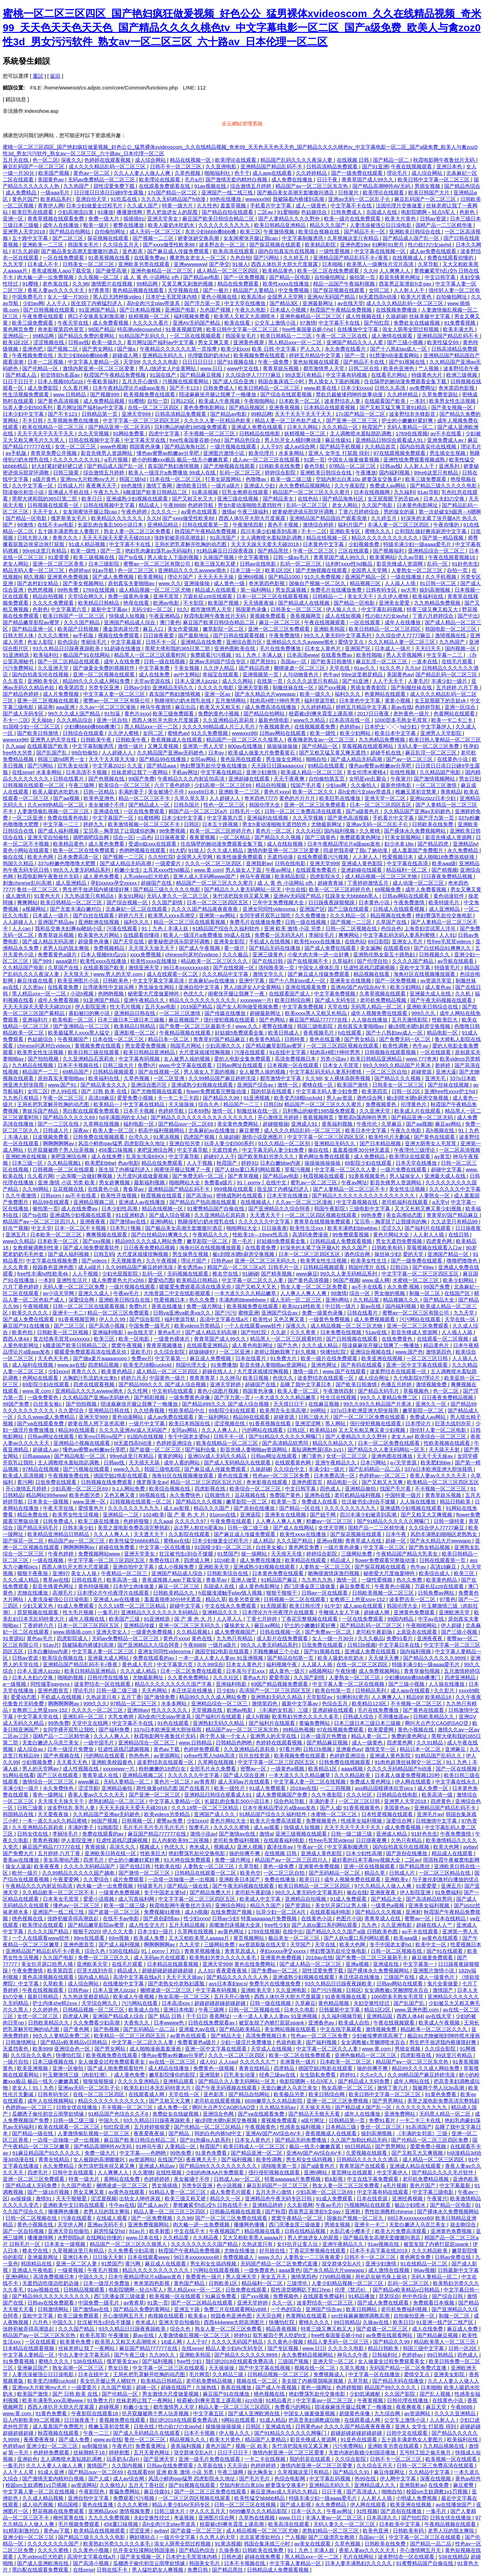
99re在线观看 (90, 1938)
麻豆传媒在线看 (35, 980)
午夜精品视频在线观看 (185, 1033)
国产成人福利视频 (59, 831)
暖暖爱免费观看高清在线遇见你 (196, 1287)
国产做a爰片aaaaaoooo (101, 1358)
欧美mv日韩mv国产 (101, 1436)
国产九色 (288, 1345)
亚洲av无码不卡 (106, 2224)
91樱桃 (31, 284)
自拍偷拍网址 (111, 231)
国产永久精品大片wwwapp (266, 694)
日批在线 (145, 2426)
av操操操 (22, 2198)
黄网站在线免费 (122, 2179)
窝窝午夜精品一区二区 (297, 2218)
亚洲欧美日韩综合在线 (415, 231)
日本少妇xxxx (356, 388)
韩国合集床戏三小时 (282, 381)
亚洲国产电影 (181, 310)
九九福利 (404, 492)
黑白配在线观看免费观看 (92, 1111)
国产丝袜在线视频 (449, 1085)
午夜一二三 (96, 2433)
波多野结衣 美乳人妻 (71, 1808)
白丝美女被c (48, 1404)
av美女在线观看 (313, 2544)
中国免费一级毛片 (150, 1326)
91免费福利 (448, 1892)
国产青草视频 (244, 1176)
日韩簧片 (349, 192)
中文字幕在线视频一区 (380, 251)
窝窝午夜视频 (127, 1345)
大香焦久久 (137, 2022)
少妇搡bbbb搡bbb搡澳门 (93, 726)
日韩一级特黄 (450, 1521)
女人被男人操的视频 (187, 1059)
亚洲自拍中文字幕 (199, 987)
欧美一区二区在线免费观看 (328, 271)
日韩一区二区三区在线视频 (245, 2504)
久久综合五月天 (121, 244)
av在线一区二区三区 (173, 2062)
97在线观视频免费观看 (400, 453)
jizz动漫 (254, 2400)
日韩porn (51, 1195)
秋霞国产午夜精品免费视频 (341, 310)
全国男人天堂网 (286, 297)
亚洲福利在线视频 (268, 818)
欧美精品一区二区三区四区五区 (443, 1482)
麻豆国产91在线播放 (27, 1326)
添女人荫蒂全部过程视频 (411, 329)
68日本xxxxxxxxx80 (410, 2218)
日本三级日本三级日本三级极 (132, 1020)
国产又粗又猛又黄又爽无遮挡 (333, 752)
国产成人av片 (153, 2205)
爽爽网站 (27, 902)
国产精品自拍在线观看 (228, 212)
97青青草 (99, 290)
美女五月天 (274, 2276)
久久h (369, 271)
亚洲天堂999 (137, 414)
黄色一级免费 (279, 1866)
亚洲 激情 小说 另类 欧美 (67, 1182)
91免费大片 (284, 1358)
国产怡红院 (377, 323)
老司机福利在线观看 (405, 1202)
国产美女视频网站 (84, 583)
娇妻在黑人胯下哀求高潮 (97, 1423)
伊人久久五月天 (208, 2511)
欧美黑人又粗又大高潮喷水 (245, 316)
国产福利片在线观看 (428, 1228)
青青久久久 (65, 538)
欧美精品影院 (321, 244)
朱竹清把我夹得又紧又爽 (242, 896)
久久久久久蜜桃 (232, 1827)
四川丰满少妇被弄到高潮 (269, 531)
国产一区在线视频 (457, 1768)
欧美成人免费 (150, 1938)
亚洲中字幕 (252, 980)
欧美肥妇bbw (100, 1163)
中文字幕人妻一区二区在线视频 (349, 1684)
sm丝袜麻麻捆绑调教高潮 (361, 2316)
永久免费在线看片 (346, 349)
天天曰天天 (428, 648)
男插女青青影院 (369, 687)
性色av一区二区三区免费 (282, 1475)
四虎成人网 (197, 1560)
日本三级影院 (104, 564)
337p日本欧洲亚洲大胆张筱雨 (365, 1410)
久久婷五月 (296, 258)
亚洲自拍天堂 (92, 199)
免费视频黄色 (381, 1104)
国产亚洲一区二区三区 (352, 420)
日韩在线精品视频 (305, 2231)
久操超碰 (396, 316)
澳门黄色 (170, 622)
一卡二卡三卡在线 (420, 2120)
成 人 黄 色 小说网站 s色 (152, 277)
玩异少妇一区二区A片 (281, 1912)
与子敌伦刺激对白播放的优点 (445, 1879)
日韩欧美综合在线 (228, 1573)
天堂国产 (301, 1944)
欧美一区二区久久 (314, 792)
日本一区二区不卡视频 (80, 1228)
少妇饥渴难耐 (365, 2394)
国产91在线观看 (445, 1951)
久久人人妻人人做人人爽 (143, 173)
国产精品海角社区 (185, 446)
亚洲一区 (14, 218)
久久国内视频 (128, 2465)
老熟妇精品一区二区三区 (117, 1801)
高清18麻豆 (101, 1098)
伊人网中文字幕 (398, 2478)
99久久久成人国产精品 (74, 713)
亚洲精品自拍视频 (306, 1899)
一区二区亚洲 (28, 818)
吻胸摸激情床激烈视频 (334, 1573)
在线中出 (293, 1931)
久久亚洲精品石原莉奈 (229, 720)
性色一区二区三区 (224, 805)
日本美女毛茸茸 (61, 1899)
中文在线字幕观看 (341, 2029)
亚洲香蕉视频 (285, 407)
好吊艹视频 (15, 1228)
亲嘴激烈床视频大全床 (235, 1925)
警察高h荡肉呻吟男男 (363, 1117)
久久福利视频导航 (342, 2016)
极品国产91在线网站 (87, 655)
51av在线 (376, 1332)
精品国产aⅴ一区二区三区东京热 (312, 186)
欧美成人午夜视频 (220, 401)
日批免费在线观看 (56, 1482)
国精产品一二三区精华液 (444, 225)
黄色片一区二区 (274, 831)
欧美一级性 (84, 551)
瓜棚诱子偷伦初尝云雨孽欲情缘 (48, 2114)
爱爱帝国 (280, 1677)
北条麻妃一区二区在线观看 (137, 909)
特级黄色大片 (427, 375)
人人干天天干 (389, 681)
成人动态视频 (38, 2504)
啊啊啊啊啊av (59, 1143)
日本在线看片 (251, 1358)
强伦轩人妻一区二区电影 (439, 1430)
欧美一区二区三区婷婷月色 (221, 831)
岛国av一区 (294, 661)
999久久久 (424, 1013)
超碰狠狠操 (275, 1124)
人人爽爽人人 (395, 271)
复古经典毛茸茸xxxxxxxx (62, 1339)
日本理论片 (418, 1423)
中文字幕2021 (108, 766)
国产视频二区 (63, 349)
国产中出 (468, 616)
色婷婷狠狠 (136, 1521)
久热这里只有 (102, 1697)
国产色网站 (272, 1020)
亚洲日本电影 (179, 2009)
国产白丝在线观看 (94, 915)
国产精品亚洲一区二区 (257, 2153)
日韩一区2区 (407, 1091)
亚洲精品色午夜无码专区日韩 (279, 2198)
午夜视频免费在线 (33, 355)
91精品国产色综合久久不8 (119, 2114)
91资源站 (13, 1638)
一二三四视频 (336, 1788)
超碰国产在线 (157, 883)
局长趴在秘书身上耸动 (381, 2276)
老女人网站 (345, 505)
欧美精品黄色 (278, 271)
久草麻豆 (392, 1124)
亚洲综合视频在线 (371, 1352)
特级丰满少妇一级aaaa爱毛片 (418, 544)
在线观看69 (397, 948)
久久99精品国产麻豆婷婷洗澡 (222, 1078)
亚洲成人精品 (392, 1834)
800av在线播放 (246, 746)
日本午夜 (397, 1534)
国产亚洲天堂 (160, 2459)
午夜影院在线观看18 (95, 2413)
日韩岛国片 (187, 805)
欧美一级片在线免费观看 (353, 218)
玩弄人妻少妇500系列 (28, 407)
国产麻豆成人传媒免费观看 (178, 251)
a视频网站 (34, 909)
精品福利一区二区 (407, 870)
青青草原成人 (241, 1951)
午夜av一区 (310, 1847)
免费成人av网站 (388, 485)
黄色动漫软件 (449, 896)
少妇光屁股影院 (120, 1274)
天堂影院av (320, 1697)
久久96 (80, 284)
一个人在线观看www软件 (253, 1326)
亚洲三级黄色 (268, 954)
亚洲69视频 (251, 577)
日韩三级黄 (66, 472)
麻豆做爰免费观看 (433, 1957)
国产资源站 (298, 1905)
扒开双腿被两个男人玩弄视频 (61, 1150)
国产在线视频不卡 (308, 961)
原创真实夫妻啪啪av (132, 583)
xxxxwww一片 (256, 1000)
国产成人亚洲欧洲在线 (254, 2413)
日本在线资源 (373, 2198)
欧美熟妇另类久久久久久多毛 (306, 1716)
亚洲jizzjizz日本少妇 (433, 798)
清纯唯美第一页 (277, 967)
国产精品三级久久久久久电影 (444, 485)
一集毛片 (108, 1612)
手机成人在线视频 (270, 941)
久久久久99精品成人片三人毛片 (219, 726)
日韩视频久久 (435, 954)
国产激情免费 (160, 1697)
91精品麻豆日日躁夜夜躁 (225, 551)
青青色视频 (45, 1840)
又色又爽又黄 (290, 1319)
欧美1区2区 (16, 342)
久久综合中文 (290, 1469)
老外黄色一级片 (412, 713)
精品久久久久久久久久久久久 (385, 538)
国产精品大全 (439, 1300)
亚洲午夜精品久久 (145, 1000)
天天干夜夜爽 (290, 779)
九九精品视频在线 (444, 2446)
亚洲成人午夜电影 (33, 2270)
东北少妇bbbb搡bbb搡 (211, 231)
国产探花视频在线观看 (275, 244)
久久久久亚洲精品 (139, 2081)
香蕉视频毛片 (319, 1033)
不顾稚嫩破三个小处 (277, 1651)
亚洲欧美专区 (346, 531)
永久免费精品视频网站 (305, 485)
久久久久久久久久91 (77, 459)
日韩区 (191, 824)
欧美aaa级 (444, 863)
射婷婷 (443, 1065)
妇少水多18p (399, 844)
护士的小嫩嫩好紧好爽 (408, 420)
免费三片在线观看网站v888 (236, 2309)
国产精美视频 (277, 1274)
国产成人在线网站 (294, 1528)
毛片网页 (199, 2374)
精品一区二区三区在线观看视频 (190, 922)
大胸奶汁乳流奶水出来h (91, 1378)
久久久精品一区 (340, 427)
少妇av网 (33, 303)
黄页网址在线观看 (352, 2172)
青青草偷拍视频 (422, 1671)
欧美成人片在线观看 (418, 1111)
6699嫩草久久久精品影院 (274, 2101)
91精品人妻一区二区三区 (178, 2192)
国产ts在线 (132, 557)
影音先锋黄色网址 (400, 277)
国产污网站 (267, 258)
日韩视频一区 (138, 1821)
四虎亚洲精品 (461, 1677)
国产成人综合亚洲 (234, 381)
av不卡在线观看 (420, 1931)
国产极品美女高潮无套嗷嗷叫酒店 (296, 192)
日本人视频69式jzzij (61, 381)
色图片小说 (349, 1918)
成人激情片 (18, 896)
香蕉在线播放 (167, 1306)
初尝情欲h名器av (60, 375)
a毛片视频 (116, 459)
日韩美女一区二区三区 (89, 264)
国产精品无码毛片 (379, 1391)
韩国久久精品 (19, 863)
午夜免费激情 (285, 635)
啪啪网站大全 (185, 1182)
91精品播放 (362, 2296)
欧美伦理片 (262, 453)
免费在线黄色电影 (68, 818)
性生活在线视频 (339, 1397)
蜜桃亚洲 (248, 1313)
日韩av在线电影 (258, 564)
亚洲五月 (16, 1234)
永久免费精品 (463, 850)
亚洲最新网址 (318, 303)
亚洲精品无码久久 (163, 355)
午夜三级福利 (253, 512)
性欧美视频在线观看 (447, 1443)
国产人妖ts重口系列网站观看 (248, 1169)
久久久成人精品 (225, 850)
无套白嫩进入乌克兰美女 (51, 1742)
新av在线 (401, 707)
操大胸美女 (260, 2472)
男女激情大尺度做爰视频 (171, 2394)
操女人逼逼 (18, 1866)
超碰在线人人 (218, 1371)
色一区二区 (45, 160)
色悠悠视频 (40, 590)
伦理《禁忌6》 (352, 2290)
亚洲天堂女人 (112, 1632)
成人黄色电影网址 (253, 1345)
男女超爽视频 (115, 1182)
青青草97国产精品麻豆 (220, 1039)
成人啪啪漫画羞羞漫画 (155, 2049)
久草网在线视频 (102, 1124)
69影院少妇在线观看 (369, 1163)
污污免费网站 (19, 668)
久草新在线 (210, 2465)
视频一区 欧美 (252, 2446)
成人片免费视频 (61, 694)
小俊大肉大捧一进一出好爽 (318, 954)
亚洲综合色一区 (72, 2049)
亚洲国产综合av (256, 1085)
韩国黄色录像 (145, 446)
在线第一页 (270, 681)
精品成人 (150, 505)
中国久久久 (92, 2276)
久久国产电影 (378, 505)
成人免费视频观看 (375, 1319)
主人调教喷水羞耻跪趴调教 (361, 433)
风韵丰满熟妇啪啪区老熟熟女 (444, 1534)
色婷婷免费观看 (202, 1749)
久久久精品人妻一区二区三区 (402, 642)
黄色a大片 (254, 1677)
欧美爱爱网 (381, 1729)
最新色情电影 (274, 720)
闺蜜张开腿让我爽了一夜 (237, 993)
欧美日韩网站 (362, 2309)
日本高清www (303, 655)
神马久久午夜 (353, 2355)
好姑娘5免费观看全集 (240, 1033)
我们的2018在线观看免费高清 (240, 2361)
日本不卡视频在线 (79, 1065)
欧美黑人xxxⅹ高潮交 (172, 915)
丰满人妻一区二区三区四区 (399, 525)
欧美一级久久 (108, 342)
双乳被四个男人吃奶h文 (281, 2335)
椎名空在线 (225, 1274)
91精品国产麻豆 (280, 1580)
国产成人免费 (75, 2439)
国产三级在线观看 (349, 909)
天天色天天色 (54, 1358)
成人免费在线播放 (292, 179)
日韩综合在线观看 (84, 733)
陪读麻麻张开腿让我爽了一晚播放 (218, 394)
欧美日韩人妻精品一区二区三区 (445, 739)
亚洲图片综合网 (217, 2517)
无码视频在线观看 (188, 1274)
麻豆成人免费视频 (211, 1358)
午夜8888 (174, 505)
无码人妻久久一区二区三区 (178, 896)
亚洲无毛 (436, 1078)
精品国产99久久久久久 (391, 2387)
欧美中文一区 (431, 1944)
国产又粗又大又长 (256, 1287)
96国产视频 (346, 1280)
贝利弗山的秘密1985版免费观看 (191, 427)
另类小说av (334, 1059)
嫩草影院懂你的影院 (173, 2075)
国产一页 (356, 355)
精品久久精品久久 (333, 1443)
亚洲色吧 (33, 349)
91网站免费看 (129, 433)
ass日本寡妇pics (227, 1983)
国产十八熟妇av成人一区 (399, 349)
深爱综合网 (82, 1300)
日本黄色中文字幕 (324, 544)
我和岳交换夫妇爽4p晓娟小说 (69, 928)
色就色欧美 (289, 2042)
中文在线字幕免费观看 (373, 2179)
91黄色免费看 (441, 2094)
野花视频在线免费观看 (59, 2511)
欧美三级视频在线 (94, 557)
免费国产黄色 (286, 1495)
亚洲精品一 (16, 336)
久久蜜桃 (370, 831)
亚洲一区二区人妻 (77, 2263)
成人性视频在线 (364, 316)
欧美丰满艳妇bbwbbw (352, 1228)
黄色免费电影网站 (205, 407)
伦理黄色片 (414, 1104)
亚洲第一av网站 (218, 915)
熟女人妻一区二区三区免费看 (138, 531)
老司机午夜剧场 (374, 1632)
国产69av (423, 1267)
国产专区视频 (284, 2348)
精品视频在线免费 (391, 915)
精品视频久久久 (401, 1300)
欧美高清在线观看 (234, 251)
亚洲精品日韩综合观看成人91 (390, 440)
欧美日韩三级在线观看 (94, 1052)
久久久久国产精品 (413, 961)
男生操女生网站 (284, 759)
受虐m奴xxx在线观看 (153, 844)
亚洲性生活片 (73, 1280)
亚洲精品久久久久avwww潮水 (192, 570)
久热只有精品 (407, 1840)
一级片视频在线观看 (234, 446)
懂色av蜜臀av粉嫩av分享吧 (169, 453)
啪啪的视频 (71, 1677)
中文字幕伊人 (437, 726)
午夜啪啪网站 (260, 401)
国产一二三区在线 (59, 1124)
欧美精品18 (323, 1430)
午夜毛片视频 (103, 2270)
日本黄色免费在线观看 (278, 1573)
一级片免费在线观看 (404, 1169)
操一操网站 (254, 1554)
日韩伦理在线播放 (108, 1677)
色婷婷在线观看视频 (108, 160)
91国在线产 (163, 375)
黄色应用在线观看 (241, 759)
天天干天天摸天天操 (112, 759)
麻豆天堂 (437, 2407)
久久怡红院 (161, 857)
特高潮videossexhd (140, 329)
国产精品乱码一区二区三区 (447, 674)
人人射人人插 (429, 1234)
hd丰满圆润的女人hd (123, 1117)
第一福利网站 (256, 590)
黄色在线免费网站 (255, 1964)
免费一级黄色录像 (129, 596)
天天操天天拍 (316, 2107)
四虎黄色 (441, 1801)
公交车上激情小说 (276, 323)
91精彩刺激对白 (22, 2530)
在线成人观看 (112, 2218)
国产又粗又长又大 (193, 498)
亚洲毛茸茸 (166, 596)
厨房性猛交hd (110, 2231)
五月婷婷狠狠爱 (152, 2127)
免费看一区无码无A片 (280, 935)
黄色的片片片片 (298, 798)
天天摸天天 (76, 974)
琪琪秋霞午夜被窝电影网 (451, 1860)
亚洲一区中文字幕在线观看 (417, 1365)
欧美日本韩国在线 (190, 1423)
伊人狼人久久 (342, 609)
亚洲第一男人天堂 (204, 746)
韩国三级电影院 (315, 1026)
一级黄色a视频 (288, 1768)
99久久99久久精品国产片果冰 (397, 1065)
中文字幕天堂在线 (145, 440)
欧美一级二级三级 (292, 479)
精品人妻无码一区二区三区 (338, 2342)
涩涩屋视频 (103, 2198)
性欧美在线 (167, 1866)
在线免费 (439, 2485)
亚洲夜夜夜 (93, 1221)
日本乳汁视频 (126, 1228)
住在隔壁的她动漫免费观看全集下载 (406, 381)
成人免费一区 (433, 1788)
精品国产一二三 (41, 1072)
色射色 (467, 212)
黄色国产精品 (190, 2283)
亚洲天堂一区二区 (385, 798)
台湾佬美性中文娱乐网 (109, 987)
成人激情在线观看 (392, 336)
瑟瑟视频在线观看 (38, 1612)
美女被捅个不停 (166, 792)
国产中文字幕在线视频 (265, 2368)
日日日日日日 (198, 362)
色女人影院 (40, 642)
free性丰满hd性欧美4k (43, 1274)
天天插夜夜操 (259, 603)
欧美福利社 (46, 655)
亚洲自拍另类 (185, 1143)
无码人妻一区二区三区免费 (428, 746)
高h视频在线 (440, 1130)
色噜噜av (257, 479)
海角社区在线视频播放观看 (425, 974)
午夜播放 (366, 472)
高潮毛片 (63, 1593)
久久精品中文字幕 (430, 2472)
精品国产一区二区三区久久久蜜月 (312, 492)
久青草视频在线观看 (383, 993)
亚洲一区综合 (461, 707)
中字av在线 (431, 1619)
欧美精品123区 (369, 1703)
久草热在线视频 (257, 2517)
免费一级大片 (104, 218)
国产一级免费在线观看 (357, 173)
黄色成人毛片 (138, 1664)
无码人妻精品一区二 (410, 427)
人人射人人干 (410, 290)
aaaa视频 (352, 1768)
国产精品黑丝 (274, 551)
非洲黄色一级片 (298, 2062)
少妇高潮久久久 (224, 1046)
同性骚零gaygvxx (50, 1684)
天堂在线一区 (461, 1319)
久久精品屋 (366, 1300)
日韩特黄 (295, 1039)
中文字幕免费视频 (335, 993)
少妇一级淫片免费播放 (246, 2042)
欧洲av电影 (167, 603)
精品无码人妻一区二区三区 (34, 570)
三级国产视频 (294, 2361)
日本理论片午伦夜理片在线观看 (113, 1593)
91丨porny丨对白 (161, 1951)
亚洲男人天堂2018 (25, 231)
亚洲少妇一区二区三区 (52, 2446)
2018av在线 (303, 1788)
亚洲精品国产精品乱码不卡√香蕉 (351, 258)
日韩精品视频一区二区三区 (94, 2009)
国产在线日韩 (268, 961)
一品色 (144, 837)
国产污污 (225, 1313)
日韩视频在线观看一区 (53, 505)
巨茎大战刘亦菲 (453, 1423)
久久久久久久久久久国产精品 (205, 2244)
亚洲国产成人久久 (215, 1814)
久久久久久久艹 (258, 2062)
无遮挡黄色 (225, 1150)
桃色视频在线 (28, 1918)
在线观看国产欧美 (385, 401)
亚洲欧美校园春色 (112, 1762)
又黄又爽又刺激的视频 (188, 284)
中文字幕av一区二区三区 (325, 2400)
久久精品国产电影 (441, 772)
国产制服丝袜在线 (412, 687)
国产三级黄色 (321, 837)
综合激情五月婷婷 (251, 186)
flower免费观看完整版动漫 (217, 1091)
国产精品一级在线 (188, 1886)
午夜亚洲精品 (165, 616)
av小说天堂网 (59, 1293)
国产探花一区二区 (24, 1541)
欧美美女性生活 (369, 1260)
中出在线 (295, 889)
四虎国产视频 (200, 1137)
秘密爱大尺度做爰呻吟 (154, 993)
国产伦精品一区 (41, 368)
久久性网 (138, 1391)
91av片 (51, 1645)
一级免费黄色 (43, 1397)
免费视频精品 (110, 948)
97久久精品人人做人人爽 (384, 1886)
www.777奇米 (421, 1059)
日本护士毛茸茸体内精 (172, 297)
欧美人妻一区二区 (114, 1130)
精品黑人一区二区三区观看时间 (150, 655)
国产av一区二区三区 (410, 759)
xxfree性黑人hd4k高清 (210, 1755)
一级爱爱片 (168, 863)
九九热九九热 (317, 1580)
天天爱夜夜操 (54, 1814)
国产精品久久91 (352, 2472)
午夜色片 (122, 2446)
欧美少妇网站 (356, 733)
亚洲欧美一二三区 (43, 244)
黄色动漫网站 (128, 1417)
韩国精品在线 (19, 1814)
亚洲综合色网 (219, 2114)
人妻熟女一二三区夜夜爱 (313, 2257)
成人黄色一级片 (287, 1671)
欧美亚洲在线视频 (382, 1358)
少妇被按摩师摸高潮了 (378, 2036)
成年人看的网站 (182, 1462)
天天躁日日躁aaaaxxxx (278, 766)
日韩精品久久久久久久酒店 (367, 2159)
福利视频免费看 (192, 316)
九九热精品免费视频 (438, 603)
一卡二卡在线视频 (265, 2459)
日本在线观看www (149, 2257)
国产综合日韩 (448, 2296)
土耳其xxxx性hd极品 (167, 870)
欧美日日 (92, 498)
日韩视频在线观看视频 (390, 1052)
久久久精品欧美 (353, 1775)
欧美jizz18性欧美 (302, 1306)
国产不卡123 (185, 388)
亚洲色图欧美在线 (235, 648)
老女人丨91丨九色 (33, 2088)
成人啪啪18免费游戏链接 (447, 857)
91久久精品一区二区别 (284, 1143)
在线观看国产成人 (290, 993)
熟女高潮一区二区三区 (184, 1996)
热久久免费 (202, 1300)
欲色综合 (68, 642)
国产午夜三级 (130, 2355)
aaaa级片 (66, 961)
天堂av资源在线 (153, 681)
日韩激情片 (218, 1495)
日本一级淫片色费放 (324, 1736)
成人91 (208, 2062)
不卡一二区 (314, 531)
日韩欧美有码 (388, 1247)
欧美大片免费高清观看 (276, 1821)
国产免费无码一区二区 (405, 1039)
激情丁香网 (159, 485)
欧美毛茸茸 (93, 2335)
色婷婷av (79, 570)
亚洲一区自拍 (113, 720)
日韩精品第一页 (100, 414)
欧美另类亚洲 (245, 1599)
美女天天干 (360, 596)
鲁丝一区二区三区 (38, 889)
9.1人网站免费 (129, 1488)
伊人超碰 (452, 1625)
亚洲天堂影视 (254, 687)
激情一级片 (131, 746)
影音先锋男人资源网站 (107, 453)
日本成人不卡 (43, 264)
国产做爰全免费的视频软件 (104, 668)
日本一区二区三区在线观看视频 (273, 596)
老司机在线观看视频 (218, 2101)
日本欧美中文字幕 (400, 2524)
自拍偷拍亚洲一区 (415, 2316)
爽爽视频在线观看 (107, 1234)
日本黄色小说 (375, 902)
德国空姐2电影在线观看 (121, 1475)
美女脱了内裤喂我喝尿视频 (313, 2381)
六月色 (41, 2322)
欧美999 (42, 2049)
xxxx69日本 (202, 792)
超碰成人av (46, 1449)
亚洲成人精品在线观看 (415, 2166)
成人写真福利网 (137, 1899)
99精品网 (147, 284)
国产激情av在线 (128, 1221)
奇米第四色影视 (457, 388)
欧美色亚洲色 (399, 368)
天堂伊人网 (71, 2224)
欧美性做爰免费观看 (240, 857)
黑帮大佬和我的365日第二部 (45, 498)
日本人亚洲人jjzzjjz (197, 681)
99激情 (26, 525)
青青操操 (96, 1847)
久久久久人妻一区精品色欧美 (218, 420)
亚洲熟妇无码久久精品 (277, 1697)
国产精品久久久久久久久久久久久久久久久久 (203, 1117)
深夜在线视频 (436, 2478)
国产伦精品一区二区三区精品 (208, 2127)
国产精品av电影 (202, 277)
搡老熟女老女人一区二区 (198, 258)
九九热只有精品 (21, 1098)
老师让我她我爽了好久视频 (285, 1352)
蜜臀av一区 (418, 1918)
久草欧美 (54, 1983)
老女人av (401, 1436)
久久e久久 (372, 2075)
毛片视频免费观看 (79, 2524)
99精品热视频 (298, 1729)
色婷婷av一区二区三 (383, 1475)
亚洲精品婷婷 (268, 2205)
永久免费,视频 (404, 1287)
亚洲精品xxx (102, 2511)
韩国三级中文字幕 (424, 2348)
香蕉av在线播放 (21, 1860)
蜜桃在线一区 (318, 1085)
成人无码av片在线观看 (244, 1782)
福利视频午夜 (282, 1664)
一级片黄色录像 (342, 1547)
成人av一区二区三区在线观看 (267, 459)
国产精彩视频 (150, 1397)
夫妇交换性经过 (372, 2003)
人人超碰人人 (118, 752)
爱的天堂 (414, 1254)
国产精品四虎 (255, 668)
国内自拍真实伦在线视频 (287, 251)
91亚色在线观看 (359, 2439)
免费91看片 (400, 1638)
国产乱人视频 (436, 2394)
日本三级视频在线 (54, 2062)
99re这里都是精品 (363, 674)
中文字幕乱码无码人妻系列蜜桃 (399, 935)
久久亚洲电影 (222, 166)
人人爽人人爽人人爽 (304, 1293)
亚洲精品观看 (179, 2081)
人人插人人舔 (458, 1332)
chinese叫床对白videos (192, 954)
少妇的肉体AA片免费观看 (215, 2172)
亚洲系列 (450, 466)
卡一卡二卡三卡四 (179, 1098)
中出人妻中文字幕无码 (84, 2355)
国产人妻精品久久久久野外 (289, 218)
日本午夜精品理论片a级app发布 (129, 388)
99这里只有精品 (304, 375)
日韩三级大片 (119, 1065)
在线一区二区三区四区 (154, 407)
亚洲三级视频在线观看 (301, 1834)
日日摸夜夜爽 (372, 1840)
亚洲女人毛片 (408, 941)
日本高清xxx (176, 2003)
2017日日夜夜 (374, 713)
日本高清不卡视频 (87, 772)
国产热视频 (107, 2029)
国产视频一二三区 (154, 238)
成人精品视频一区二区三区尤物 (155, 590)
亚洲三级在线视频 (238, 498)
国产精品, (180, 2133)
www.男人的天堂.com (119, 974)
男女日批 (469, 779)
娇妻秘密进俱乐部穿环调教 (303, 512)
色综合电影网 (290, 2478)
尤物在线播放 (33, 1593)
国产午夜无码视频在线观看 (441, 1000)
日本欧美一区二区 (300, 401)
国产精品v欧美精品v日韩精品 (74, 2042)
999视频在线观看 (234, 1189)
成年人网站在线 (412, 2081)
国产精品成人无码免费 (364, 2081)
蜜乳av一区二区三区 (314, 1182)
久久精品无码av (278, 2107)
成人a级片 (90, 1267)
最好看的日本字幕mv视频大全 (367, 1860)
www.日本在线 (143, 2237)
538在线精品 (123, 1951)
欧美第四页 (72, 687)
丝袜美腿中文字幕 (430, 316)
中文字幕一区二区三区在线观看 (169, 2368)
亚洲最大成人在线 (431, 993)
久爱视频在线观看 (367, 2153)
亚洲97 (60, 1573)
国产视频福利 (389, 551)
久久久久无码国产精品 (237, 2342)
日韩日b (272, 1104)
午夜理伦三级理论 (415, 1150)
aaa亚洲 (66, 707)
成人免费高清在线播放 (271, 707)
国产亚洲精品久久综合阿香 (279, 1208)
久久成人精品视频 (43, 2498)
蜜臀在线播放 (129, 225)
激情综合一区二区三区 (48, 1782)
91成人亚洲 (51, 2472)
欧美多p (198, 2316)
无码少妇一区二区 (153, 609)
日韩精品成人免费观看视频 (341, 1241)
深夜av (81, 1130)
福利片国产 (351, 525)
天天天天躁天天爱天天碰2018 (117, 538)
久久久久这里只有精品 (313, 681)
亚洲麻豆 (456, 1749)
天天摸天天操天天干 (152, 948)
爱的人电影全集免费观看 (243, 1059)
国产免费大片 (19, 1853)
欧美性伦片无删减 (390, 1137)
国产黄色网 (76, 2029)
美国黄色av (51, 179)
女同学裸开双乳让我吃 (265, 915)
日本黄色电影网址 (418, 505)
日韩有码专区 (382, 590)
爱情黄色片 (91, 1508)
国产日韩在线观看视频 (239, 635)
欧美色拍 (23, 1332)
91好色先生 (465, 564)
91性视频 (367, 2511)
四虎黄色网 (439, 1241)
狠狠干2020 (86, 1931)
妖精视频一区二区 (149, 316)
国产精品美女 (279, 498)
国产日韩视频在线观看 (49, 310)
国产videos (95, 1260)
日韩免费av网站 (437, 1593)
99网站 (318, 1410)
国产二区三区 (68, 238)
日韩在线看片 (69, 779)
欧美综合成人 (435, 1573)
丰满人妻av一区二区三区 (335, 2517)
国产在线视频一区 (234, 967)
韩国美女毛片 (84, 244)
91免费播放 (224, 1365)
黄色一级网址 (49, 1795)
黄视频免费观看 (268, 616)
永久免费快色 (186, 1495)
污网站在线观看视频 (217, 2270)
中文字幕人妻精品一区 (94, 362)
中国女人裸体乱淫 (319, 967)
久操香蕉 (229, 2550)
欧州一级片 (25, 1873)
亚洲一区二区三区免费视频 (338, 2101)
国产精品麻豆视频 (201, 375)
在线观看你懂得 (142, 935)
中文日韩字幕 (441, 277)
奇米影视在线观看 (267, 1482)
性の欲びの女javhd (430, 244)
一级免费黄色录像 (190, 1397)
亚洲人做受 (244, 1580)
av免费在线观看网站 (390, 2335)
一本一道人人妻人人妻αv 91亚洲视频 (221, 1658)
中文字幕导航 (193, 1150)
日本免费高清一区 (79, 857)
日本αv (216, 752)
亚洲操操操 (197, 583)
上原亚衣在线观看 (417, 1632)
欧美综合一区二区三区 (125, 785)
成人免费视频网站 (380, 1671)
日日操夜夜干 (80, 2420)
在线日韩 (459, 1234)
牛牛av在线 (122, 2205)
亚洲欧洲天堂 (455, 1612)
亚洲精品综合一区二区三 (437, 551)
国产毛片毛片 (255, 2478)
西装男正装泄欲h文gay (406, 284)
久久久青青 (16, 1267)
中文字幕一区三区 (384, 1547)
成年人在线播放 (61, 225)
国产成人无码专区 (24, 713)
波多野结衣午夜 (461, 368)
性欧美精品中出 (187, 1410)
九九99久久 (163, 2355)
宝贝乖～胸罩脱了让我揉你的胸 (120, 831)
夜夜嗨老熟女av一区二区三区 (321, 739)
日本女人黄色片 (323, 648)
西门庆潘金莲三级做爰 (310, 1586)
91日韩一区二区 (439, 583)
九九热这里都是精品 (86, 1996)
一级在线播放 (406, 577)
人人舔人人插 (401, 583)
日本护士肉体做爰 (134, 1586)
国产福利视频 (322, 2042)
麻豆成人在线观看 (166, 2263)
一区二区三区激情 (436, 785)
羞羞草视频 (233, 205)
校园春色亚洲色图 (54, 1267)
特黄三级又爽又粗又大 (433, 609)
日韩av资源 (433, 218)
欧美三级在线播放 (99, 1521)
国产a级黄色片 (363, 811)
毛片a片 (194, 179)
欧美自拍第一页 (333, 1690)
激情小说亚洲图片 (263, 1137)
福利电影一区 (139, 1124)
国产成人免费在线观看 (331, 948)
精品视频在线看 (372, 974)
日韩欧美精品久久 (174, 1593)
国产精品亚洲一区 (33, 629)
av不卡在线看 (446, 433)
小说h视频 (82, 993)
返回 (55, 76)
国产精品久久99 (222, 1098)
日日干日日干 (19, 381)
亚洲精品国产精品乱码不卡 (271, 166)
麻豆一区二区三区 (280, 622)
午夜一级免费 (274, 362)
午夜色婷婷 (134, 512)
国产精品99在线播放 (163, 759)
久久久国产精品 (82, 622)
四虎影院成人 (73, 1638)
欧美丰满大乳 (459, 329)
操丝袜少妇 (387, 1254)
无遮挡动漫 (280, 857)
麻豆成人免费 (463, 2329)
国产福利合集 (201, 1449)
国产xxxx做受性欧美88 (169, 244)
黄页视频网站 (249, 1938)
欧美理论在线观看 (236, 160)
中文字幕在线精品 (222, 772)
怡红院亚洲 (117, 2127)
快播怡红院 (333, 1352)
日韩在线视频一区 (281, 1632)
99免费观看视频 (351, 1234)
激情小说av (203, 1834)
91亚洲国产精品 (98, 310)
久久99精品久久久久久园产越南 (79, 1873)
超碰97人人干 (219, 1156)
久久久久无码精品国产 (90, 1866)
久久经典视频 (150, 1410)
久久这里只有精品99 (455, 1221)
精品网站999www (46, 1495)
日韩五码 (104, 1254)
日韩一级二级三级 (248, 1528)
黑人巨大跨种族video (117, 297)
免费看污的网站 (293, 2407)
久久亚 (135, 766)
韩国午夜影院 (330, 1208)
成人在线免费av (80, 1208)
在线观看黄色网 (293, 1462)
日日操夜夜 (274, 1228)
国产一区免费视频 (245, 277)
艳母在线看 (136, 603)
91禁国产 (227, 1554)
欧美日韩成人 (284, 1033)
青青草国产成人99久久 (368, 179)
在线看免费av (150, 258)
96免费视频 (173, 831)
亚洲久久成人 (94, 1293)
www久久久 (127, 1469)
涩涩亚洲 (140, 2530)
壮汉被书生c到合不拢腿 (369, 1501)
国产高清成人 (362, 2491)
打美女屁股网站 (224, 479)
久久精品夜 (206, 2237)
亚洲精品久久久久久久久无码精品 (160, 1612)
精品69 (414, 1697)
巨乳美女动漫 (74, 766)
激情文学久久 (269, 974)
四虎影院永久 (326, 876)
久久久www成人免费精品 (46, 1417)
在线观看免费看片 (317, 870)
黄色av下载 (167, 1749)
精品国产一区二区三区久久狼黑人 (245, 739)
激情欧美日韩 (192, 485)
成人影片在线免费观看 (283, 1638)
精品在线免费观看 (239, 284)
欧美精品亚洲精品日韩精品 (58, 1534)
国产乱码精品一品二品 (375, 1469)
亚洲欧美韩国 (330, 629)
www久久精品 (309, 720)
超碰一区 (396, 1541)
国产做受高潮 (112, 271)
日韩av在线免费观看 (51, 2303)
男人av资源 (340, 1098)
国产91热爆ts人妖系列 (206, 2140)
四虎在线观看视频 (94, 1384)
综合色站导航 (290, 1801)
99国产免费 (141, 779)
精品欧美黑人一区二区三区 (445, 2342)
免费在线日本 (165, 1560)
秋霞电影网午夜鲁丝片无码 (444, 160)
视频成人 (150, 1847)
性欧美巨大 (445, 1020)
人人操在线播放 (370, 1020)
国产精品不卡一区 (365, 231)
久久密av (34, 987)
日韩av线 (78, 342)
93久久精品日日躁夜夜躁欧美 (67, 648)
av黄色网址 (231, 1931)
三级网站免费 (357, 1554)
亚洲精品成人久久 (375, 2485)
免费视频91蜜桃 (163, 1912)
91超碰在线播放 (123, 648)
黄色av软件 (468, 2478)
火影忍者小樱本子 (351, 2231)
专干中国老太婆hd (189, 1436)
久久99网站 (36, 1189)
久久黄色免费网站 (188, 1677)
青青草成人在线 (364, 1541)
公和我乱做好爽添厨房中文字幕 (431, 531)
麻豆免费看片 (355, 1586)
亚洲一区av (218, 694)
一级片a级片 (226, 485)
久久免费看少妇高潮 (97, 2022)
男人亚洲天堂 (242, 2276)
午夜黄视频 (370, 2400)
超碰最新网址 (266, 1013)
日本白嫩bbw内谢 (281, 1163)
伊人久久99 (113, 1319)
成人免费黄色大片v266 (118, 1280)
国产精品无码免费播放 (301, 2140)
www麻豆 (307, 1274)
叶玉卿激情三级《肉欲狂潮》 (77, 2075)
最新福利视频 (150, 1182)
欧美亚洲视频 (33, 2068)
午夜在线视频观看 (412, 166)
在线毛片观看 (458, 661)
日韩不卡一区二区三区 (176, 166)
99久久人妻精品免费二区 (389, 1397)
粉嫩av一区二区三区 (330, 1521)
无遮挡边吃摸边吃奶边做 (51, 2283)
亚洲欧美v (397, 1879)
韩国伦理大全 (265, 805)
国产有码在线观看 (362, 1365)
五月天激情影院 (410, 1020)
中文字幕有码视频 (347, 375)
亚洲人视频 (250, 1847)
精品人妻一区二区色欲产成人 (289, 420)
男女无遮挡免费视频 (399, 1241)
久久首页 (14, 681)
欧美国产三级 (125, 1619)
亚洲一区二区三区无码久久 (266, 1260)
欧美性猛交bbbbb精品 (135, 1541)
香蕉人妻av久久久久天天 (56, 290)
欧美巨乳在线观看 (33, 212)
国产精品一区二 (391, 160)
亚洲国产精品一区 (366, 577)
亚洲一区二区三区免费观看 (279, 629)
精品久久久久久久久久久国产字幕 (174, 1684)
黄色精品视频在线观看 (138, 290)
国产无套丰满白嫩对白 (76, 909)
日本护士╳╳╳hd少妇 (391, 726)
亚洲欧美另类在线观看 (144, 264)
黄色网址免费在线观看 (324, 1156)
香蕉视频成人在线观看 (177, 739)
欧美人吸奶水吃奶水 (172, 225)
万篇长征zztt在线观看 (208, 596)
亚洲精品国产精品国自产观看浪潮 (328, 518)
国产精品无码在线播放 (275, 948)
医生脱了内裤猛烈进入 (97, 303)
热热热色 (140, 1755)
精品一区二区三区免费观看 (118, 1313)
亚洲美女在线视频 (351, 980)
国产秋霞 (275, 2211)
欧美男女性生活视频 (453, 401)
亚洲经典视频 (408, 2198)
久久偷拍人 (364, 785)
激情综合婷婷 (319, 525)
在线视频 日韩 (353, 160)
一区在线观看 (365, 622)
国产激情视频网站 (435, 779)
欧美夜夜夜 (47, 1866)
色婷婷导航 (201, 505)
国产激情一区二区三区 (145, 1873)
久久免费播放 (311, 915)
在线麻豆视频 (324, 1404)
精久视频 (34, 577)
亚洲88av (138, 1710)
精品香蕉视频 (282, 2329)
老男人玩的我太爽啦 (66, 948)
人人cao (22, 928)
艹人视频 (429, 368)
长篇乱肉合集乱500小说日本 (111, 525)
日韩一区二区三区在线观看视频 (89, 1306)
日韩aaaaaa (36, 1456)
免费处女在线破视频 (417, 323)
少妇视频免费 (364, 544)
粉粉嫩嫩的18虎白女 (163, 1768)
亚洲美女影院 (230, 941)
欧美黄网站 (382, 557)
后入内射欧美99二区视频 (181, 1840)
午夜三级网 (82, 785)
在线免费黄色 (398, 1339)
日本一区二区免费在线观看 (389, 1443)
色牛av (331, 674)
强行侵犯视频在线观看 (229, 1020)
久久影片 (445, 1690)
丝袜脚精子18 (89, 2452)
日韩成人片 (70, 485)
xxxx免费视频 (146, 954)
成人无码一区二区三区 (155, 231)
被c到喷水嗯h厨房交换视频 (419, 1026)
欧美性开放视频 (119, 1195)
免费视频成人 (239, 2257)
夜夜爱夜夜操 (232, 1970)
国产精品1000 (285, 577)
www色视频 (113, 446)
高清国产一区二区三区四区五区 (275, 1690)
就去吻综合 (463, 2224)
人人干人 (57, 303)
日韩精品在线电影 (260, 433)
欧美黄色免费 (76, 2342)
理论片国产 (181, 577)
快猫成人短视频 (127, 616)
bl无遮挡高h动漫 (378, 297)
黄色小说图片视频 (218, 1391)
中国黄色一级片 (168, 1378)
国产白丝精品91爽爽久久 (443, 948)
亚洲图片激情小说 (224, 453)
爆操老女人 (237, 1625)
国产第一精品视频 (443, 538)
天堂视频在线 (184, 290)
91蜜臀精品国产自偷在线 (216, 1208)
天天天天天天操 (216, 577)
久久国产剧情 (168, 902)
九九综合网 (387, 2413)
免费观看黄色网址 (361, 837)
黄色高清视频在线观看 (48, 1977)
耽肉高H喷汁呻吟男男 (275, 700)
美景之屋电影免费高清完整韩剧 (134, 1528)
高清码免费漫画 (311, 1234)
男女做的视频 (390, 1293)
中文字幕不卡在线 (352, 205)
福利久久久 (348, 694)
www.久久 (170, 583)
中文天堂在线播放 (245, 303)
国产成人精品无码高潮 (357, 759)
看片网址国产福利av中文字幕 (161, 342)
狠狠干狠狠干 (282, 1593)
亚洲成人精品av (157, 2166)
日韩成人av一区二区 (238, 2179)
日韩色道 (231, 2557)
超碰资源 (422, 1072)
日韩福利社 (385, 2355)
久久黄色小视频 (286, 2342)
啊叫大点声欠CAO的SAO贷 (437, 1723)
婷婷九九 (94, 824)
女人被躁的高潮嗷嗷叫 (99, 2159)
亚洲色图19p (354, 244)
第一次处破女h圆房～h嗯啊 (450, 512)
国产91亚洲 (375, 166)
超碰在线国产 (177, 2387)
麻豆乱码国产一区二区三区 (34, 166)
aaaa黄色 (289, 2270)
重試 (38, 76)
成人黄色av (438, 987)
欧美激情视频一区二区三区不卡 (144, 824)
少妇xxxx (58, 1371)
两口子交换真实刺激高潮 (97, 316)
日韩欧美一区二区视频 (63, 1332)
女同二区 (380, 290)
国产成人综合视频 (170, 1215)
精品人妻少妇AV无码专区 (235, 2348)
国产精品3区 (285, 303)
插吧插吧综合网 (91, 837)
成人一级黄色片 (437, 1977)
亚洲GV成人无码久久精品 (218, 1456)
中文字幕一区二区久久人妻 (345, 1169)
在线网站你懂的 (104, 2237)
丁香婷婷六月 (39, 1625)
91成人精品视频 (88, 544)
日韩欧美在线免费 (280, 466)
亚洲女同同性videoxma (270, 909)
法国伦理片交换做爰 (399, 205)
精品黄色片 (436, 1345)
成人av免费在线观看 (434, 251)
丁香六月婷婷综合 (359, 512)
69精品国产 (76, 1072)
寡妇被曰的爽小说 (90, 1013)
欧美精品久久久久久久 (117, 518)
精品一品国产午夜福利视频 (344, 284)
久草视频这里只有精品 (353, 238)
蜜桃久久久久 (315, 2322)
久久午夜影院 (350, 485)
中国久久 (110, 2120)
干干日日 (196, 2016)
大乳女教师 (121, 1716)
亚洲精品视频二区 (94, 1202)
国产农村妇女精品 (38, 583)
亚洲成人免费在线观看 (257, 427)
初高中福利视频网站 (162, 1130)
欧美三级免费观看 (33, 323)
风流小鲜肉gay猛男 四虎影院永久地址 (122, 1143)
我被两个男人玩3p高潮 (439, 2088)
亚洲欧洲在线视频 (99, 922)
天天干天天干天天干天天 (304, 414)
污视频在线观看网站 (186, 381)
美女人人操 (84, 1573)
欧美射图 (160, 2231)
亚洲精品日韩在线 (135, 1013)
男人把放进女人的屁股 (172, 212)
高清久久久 (123, 1847)
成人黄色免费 (130, 2075)
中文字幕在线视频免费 (52, 1260)
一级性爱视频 (335, 251)
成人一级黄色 (312, 205)
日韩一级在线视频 (165, 661)
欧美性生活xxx (307, 1228)
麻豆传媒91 (339, 440)
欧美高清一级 (123, 1580)
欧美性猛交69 (443, 342)
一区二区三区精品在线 (445, 1873)
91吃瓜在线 (124, 199)
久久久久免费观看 (54, 603)
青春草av (134, 1189)
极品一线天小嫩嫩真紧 (315, 2146)
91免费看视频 (460, 323)
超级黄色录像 (94, 941)
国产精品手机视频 (341, 446)
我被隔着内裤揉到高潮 (299, 199)
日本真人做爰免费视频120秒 (408, 1775)
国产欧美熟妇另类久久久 (267, 1156)
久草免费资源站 (440, 394)
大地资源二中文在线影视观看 (178, 1293)
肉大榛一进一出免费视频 (46, 277)
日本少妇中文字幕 (24, 414)
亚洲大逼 (446, 1072)
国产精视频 (444, 870)
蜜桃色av (177, 733)
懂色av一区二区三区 (77, 1905)
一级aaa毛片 (55, 192)
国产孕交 (219, 264)
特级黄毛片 (447, 967)
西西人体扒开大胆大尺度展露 (285, 264)
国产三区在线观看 (58, 1775)
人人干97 (271, 446)
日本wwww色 (170, 2022)
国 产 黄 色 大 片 (187, 1514)
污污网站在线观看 (420, 1319)
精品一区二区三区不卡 (145, 798)
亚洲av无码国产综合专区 (218, 661)
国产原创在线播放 (255, 1508)
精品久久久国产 (328, 225)
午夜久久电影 (251, 310)
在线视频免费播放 (397, 310)
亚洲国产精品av (56, 922)
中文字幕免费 (155, 668)
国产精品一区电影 (290, 277)
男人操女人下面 (244, 870)
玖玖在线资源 (255, 1755)
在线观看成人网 (147, 2094)
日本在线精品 (451, 1918)
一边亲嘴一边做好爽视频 (85, 1176)
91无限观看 (273, 1606)
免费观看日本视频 (434, 2303)
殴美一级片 (96, 225)
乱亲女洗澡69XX (146, 1156)
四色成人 (331, 1488)
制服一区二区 (425, 1293)
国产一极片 (216, 290)
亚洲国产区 (358, 648)
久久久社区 (308, 831)
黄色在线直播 (325, 1039)
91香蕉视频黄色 (368, 1176)
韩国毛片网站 (186, 1046)
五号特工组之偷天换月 (425, 2452)
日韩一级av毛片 (292, 557)
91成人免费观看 (77, 1606)
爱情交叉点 (351, 642)
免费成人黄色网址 (371, 1782)
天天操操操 (182, 1104)
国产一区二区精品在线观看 (69, 661)
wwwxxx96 (257, 199)
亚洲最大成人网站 (109, 1658)
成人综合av (31, 1749)
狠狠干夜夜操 (33, 1573)
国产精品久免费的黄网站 (87, 336)
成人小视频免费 (176, 1567)
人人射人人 (366, 857)
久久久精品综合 (75, 720)
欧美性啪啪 (369, 655)
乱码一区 (438, 564)
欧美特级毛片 (445, 902)
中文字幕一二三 (445, 655)
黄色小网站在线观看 (26, 850)
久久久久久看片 (151, 323)
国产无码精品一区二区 (335, 1873)
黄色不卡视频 (284, 525)
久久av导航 (411, 557)
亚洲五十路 (187, 2309)
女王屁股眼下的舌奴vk (394, 498)
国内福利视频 (395, 472)
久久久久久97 (191, 1521)
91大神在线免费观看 (188, 1860)
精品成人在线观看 (216, 590)
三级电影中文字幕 (370, 1208)
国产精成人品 (21, 375)
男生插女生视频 (448, 453)
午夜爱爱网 (66, 1879)
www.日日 (212, 368)
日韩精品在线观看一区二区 (205, 1873)
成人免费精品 (21, 192)
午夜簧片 (400, 779)
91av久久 (365, 668)
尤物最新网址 (327, 824)
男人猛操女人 (405, 1176)
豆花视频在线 (69, 1189)
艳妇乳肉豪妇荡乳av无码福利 (159, 551)
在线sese (22, 772)
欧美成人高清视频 (24, 1475)
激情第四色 (439, 1352)
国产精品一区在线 (300, 1508)
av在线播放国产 (454, 2504)
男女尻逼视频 (291, 590)
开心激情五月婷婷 (279, 1117)
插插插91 (134, 218)
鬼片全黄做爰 (443, 1983)
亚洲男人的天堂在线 (54, 739)
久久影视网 (300, 2205)
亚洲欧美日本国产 (240, 1879)
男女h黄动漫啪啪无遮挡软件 (251, 505)
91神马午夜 (149, 2146)
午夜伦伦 (367, 1124)
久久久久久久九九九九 (224, 225)
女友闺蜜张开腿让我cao (251, 238)
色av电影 (128, 1163)
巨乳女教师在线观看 (246, 492)
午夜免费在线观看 (43, 316)
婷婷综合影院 (281, 472)
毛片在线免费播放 (281, 648)
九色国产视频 (216, 310)
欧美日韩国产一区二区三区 (74, 616)
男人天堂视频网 (404, 655)
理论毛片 (398, 173)
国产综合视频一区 (128, 902)
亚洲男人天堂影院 (441, 733)
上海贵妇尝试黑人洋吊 (430, 928)
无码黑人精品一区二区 (377, 1006)
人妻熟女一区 (435, 1195)
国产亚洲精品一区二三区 (82, 1026)
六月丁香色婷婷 (172, 785)
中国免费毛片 (28, 297)
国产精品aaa (162, 766)
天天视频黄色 (127, 1260)
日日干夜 (328, 179)
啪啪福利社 (218, 173)
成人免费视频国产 (235, 1632)
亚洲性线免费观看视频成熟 (414, 459)
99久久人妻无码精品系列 (82, 870)
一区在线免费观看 (64, 258)
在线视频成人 (408, 258)
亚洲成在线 (107, 811)
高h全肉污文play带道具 (154, 303)
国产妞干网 (323, 1514)
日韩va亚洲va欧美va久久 (182, 1313)
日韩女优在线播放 (77, 2107)
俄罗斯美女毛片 (69, 518)
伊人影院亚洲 (91, 1006)
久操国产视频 (219, 557)
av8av (470, 1847)
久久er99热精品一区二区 (56, 805)
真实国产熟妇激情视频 (174, 466)
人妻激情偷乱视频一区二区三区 (53, 811)
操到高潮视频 (435, 590)
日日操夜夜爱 (159, 635)
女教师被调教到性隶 (36, 1247)
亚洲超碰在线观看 (249, 779)
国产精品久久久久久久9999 (435, 1658)
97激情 (308, 323)
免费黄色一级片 (204, 2276)
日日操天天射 (108, 2257)
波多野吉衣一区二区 (223, 244)
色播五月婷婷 (397, 1384)
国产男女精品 (360, 1039)
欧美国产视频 (54, 173)
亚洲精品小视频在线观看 (82, 1443)
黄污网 (25, 1482)
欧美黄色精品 (265, 1039)
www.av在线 (72, 1365)
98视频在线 (153, 1495)
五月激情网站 (231, 700)
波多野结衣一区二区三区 (326, 2303)
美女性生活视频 (407, 1189)
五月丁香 (131, 1697)
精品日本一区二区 (169, 1039)
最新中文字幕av (110, 609)
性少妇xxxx (196, 1918)
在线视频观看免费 (315, 726)
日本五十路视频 (220, 824)
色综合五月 (335, 1703)
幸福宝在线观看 (221, 674)
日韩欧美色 (116, 980)
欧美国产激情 (353, 1085)
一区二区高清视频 (459, 1150)
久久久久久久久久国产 (53, 2544)
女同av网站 (204, 759)
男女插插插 (165, 2185)
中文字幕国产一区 (113, 818)
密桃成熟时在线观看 (240, 1195)
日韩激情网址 (21, 2042)
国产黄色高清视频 (59, 401)
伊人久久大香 (118, 1931)
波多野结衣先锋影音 (413, 414)
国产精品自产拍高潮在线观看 (204, 1202)
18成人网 (172, 2342)
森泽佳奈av (280, 1847)
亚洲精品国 (380, 2016)
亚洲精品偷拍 (361, 1488)
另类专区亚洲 (104, 687)
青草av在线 (56, 1580)
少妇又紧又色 (38, 1606)
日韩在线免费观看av (212, 2022)
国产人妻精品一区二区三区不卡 (349, 1189)
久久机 (463, 993)
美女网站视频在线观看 (290, 2029)
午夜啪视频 (36, 1306)
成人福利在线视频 (33, 1365)
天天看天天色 (73, 1762)
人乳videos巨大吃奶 (147, 876)
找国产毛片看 (306, 785)
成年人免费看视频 (426, 889)
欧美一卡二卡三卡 (452, 720)
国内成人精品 (94, 1977)
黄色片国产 (25, 199)
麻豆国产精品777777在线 (319, 1020)
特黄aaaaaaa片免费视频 (269, 1918)
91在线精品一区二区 (424, 2263)
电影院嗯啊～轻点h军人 (429, 212)
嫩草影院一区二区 (224, 629)
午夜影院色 (92, 2491)
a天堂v (440, 1202)
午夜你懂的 (446, 525)
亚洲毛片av (430, 1814)
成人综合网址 (374, 1378)
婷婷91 (249, 1163)
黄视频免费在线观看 (98, 1046)
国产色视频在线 (107, 779)
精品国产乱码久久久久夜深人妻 (297, 160)
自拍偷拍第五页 (327, 779)
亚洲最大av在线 (197, 2029)
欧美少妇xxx (235, 349)
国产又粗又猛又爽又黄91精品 (394, 407)
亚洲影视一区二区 (135, 1033)
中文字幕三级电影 (433, 2192)
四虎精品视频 (104, 1365)
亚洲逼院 (251, 1514)
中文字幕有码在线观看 (383, 2192)
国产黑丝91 (264, 661)
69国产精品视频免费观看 (280, 1684)
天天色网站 (155, 1690)
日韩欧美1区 (224, 2283)
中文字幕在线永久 (456, 1782)
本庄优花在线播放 (192, 1690)
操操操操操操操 (323, 1163)
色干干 (242, 173)
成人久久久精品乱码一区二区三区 (108, 166)
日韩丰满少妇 (79, 1528)
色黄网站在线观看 (385, 694)
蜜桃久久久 (378, 531)
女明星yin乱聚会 (368, 779)
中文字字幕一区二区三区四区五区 (142, 420)
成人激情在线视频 (389, 2270)
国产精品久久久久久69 (69, 1117)
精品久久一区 (226, 2198)
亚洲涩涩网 (308, 1423)
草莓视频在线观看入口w (435, 1247)
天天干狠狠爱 (72, 2198)
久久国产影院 (400, 2394)
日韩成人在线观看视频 (399, 909)
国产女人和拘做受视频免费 (248, 1006)
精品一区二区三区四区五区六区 (207, 1482)
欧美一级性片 (230, 1788)
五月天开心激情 (140, 381)
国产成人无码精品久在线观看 (238, 1462)
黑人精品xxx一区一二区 (296, 342)
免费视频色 (286, 2296)
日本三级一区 (246, 570)
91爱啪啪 (287, 212)
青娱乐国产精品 (41, 1111)
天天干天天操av (435, 1456)
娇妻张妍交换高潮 (199, 238)
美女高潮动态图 (404, 1215)
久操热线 (207, 2387)
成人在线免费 (155, 674)
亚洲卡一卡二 (68, 1313)
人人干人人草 (19, 2472)
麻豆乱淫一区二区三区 (382, 661)
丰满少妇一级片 (450, 681)
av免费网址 (423, 388)
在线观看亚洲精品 (208, 1345)
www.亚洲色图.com (417, 2009)
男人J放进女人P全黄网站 (168, 368)
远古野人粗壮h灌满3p (199, 1528)
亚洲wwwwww (190, 264)
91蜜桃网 (148, 818)
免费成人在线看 (320, 1501)
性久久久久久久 (170, 1710)
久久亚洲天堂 (54, 668)
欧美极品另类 (290, 2094)
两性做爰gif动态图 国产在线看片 (173, 1788)
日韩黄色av (308, 2426)
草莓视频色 (416, 1391)
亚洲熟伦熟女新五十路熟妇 (384, 954)
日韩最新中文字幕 (340, 2009)
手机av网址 (185, 772)
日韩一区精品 (99, 792)
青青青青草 (202, 1378)
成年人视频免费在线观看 (380, 1013)
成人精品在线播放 (169, 2068)
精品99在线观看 (52, 1202)
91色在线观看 (174, 1723)
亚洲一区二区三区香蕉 (59, 564)
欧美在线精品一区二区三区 (53, 427)
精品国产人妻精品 (254, 290)
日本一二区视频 (46, 362)
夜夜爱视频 (202, 837)
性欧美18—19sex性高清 (261, 1234)
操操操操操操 (283, 746)
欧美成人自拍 (144, 2009)
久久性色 (207, 205)
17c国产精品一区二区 (173, 192)
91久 (182, 609)
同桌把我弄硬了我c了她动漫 (356, 850)
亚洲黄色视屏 (249, 342)
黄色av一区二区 (92, 173)
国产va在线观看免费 (41, 1423)
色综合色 (391, 928)
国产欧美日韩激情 (332, 661)
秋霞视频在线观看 (324, 1176)
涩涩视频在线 (49, 342)
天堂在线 (340, 668)
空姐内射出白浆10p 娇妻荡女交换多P (359, 479)
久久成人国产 (143, 205)
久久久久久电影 (160, 362)
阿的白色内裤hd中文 (219, 2133)
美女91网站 (131, 896)
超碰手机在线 (386, 752)
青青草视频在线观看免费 (56, 218)
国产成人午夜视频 (200, 948)
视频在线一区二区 (315, 2368)
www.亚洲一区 (90, 1501)
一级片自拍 (16, 2062)
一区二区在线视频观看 (196, 336)
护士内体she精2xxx (55, 2003)
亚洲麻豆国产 (33, 2368)
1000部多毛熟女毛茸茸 (401, 720)
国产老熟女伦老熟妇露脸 (177, 1983)
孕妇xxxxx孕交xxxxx (114, 883)
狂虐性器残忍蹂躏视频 (370, 967)
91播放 (106, 212)
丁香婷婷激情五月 (368, 883)
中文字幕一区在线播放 (165, 1547)
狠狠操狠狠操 (99, 2081)
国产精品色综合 (462, 186)
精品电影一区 (443, 1033)
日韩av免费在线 (453, 2257)
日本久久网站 (303, 427)
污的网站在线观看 (263, 1430)
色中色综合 (415, 2296)
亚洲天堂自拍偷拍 (48, 837)
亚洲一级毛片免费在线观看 (209, 2459)
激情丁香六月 (393, 2088)
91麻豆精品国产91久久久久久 (47, 2153)
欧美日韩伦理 (305, 1606)
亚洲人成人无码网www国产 (205, 876)
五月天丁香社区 (147, 2485)
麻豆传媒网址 (390, 2472)
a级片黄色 (45, 479)
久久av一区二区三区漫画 (108, 707)
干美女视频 (187, 668)
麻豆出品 (186, 707)
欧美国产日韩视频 (79, 629)
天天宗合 (237, 2465)
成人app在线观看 (272, 173)
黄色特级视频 (94, 1586)
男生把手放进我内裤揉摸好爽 (96, 889)
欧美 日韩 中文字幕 (274, 349)
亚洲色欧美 (466, 2179)
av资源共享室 (436, 980)
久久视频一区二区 (99, 277)
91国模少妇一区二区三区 (32, 726)
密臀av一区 (254, 1768)
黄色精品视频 (334, 2003)
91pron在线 (223, 1514)
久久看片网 (76, 388)
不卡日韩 (33, 420)
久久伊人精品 (219, 668)
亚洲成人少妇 (260, 485)
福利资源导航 (320, 700)
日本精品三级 (341, 2127)
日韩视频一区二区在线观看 (64, 1169)
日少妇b (226, 1690)
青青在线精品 (255, 2068)
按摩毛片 (200, 1827)
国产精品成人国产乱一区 (411, 238)
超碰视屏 (110, 2407)
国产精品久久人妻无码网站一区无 (243, 889)
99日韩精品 (358, 2146)
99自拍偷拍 (85, 752)
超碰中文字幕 (447, 1169)
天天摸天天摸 (287, 1554)
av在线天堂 (350, 303)
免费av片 (141, 1358)
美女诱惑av (190, 1267)
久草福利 (343, 961)
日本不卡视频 (139, 1111)
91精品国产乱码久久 (143, 336)
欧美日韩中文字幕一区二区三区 (434, 179)
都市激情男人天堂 (324, 368)
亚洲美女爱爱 (395, 603)
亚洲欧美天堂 (214, 1567)
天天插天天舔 (145, 1462)
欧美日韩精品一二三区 (286, 336)
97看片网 (289, 1749)
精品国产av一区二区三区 (77, 1541)
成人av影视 (177, 1508)
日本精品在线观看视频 (330, 407)
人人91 (447, 935)
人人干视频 (200, 1163)
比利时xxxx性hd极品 (349, 564)
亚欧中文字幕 (415, 967)
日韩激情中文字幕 (437, 1821)
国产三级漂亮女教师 (332, 2537)
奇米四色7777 (260, 798)
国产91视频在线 (236, 362)
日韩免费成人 (347, 212)
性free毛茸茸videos (449, 941)
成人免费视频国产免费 (282, 1795)
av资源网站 (167, 1755)
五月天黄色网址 (152, 2452)
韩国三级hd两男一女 (62, 759)
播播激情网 (130, 212)
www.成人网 (376, 1280)
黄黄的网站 (171, 1456)
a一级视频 (15, 1684)
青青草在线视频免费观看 (323, 1221)
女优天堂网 (331, 1528)
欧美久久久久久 (30, 1313)
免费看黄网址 (151, 2446)
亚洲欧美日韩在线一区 (111, 1853)
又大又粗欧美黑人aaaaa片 (200, 1938)
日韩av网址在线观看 (240, 1065)
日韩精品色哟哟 (234, 1742)
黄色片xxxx (137, 713)
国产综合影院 (145, 1319)
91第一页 (314, 459)
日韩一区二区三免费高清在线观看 (303, 811)
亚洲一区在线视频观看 (370, 1866)
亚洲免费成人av (446, 440)
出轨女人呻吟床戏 (140, 2198)
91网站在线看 (18, 1775)
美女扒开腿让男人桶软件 (109, 2381)
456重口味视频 (116, 1150)
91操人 (240, 264)
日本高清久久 (383, 2517)
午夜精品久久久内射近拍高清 (192, 779)
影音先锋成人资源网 (400, 564)
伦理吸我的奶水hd (209, 355)
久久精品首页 (381, 446)
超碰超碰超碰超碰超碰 (168, 1970)
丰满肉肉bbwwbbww (243, 1300)
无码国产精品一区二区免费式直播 (279, 2263)
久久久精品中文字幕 (226, 974)
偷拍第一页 (362, 277)
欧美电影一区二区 (73, 1020)
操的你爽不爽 (245, 1853)
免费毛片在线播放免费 (336, 590)
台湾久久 (139, 1137)
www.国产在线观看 (345, 1371)
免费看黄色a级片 (58, 954)
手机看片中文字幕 (271, 205)
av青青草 (204, 1782)
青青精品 (450, 792)
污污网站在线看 (140, 2003)
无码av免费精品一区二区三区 (102, 179)
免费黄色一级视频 (214, 2068)
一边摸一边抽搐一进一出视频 (182, 1879)
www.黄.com (208, 870)
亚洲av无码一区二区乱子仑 (360, 199)
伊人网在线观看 (413, 1782)
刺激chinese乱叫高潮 (28, 883)
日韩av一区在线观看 (325, 1593)
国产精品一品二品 (431, 2544)
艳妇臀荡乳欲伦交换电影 (444, 915)
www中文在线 (243, 368)
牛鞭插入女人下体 (340, 1612)
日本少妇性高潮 (120, 1208)
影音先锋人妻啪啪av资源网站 (274, 1365)
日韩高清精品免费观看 (332, 166)
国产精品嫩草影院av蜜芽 (32, 622)
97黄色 (447, 1599)
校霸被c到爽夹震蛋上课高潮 (322, 713)
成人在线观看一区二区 (173, 974)
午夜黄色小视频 (393, 1586)
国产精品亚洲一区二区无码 (119, 427)
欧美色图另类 (85, 1495)
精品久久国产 (266, 1905)
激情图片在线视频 (112, 284)
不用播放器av (394, 1716)
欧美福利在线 (428, 596)
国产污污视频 (327, 1990)
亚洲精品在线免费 (202, 642)
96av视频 (424, 2270)
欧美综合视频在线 (319, 231)
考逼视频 (185, 2517)
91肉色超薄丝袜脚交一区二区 (409, 1762)
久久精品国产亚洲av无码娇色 (171, 752)
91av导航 (428, 492)
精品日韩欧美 (456, 1501)
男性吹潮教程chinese (389, 2211)
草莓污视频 (298, 1169)
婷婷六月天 (131, 915)
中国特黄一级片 (403, 1495)
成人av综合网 (300, 446)
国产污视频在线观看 (87, 1469)
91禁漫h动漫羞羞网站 (394, 355)
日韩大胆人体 (33, 538)
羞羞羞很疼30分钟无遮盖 (362, 1150)
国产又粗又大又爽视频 (427, 1514)
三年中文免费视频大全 (278, 902)
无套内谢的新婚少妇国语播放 (362, 2452)
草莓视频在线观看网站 (368, 746)
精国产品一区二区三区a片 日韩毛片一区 (215, 811)
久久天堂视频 (94, 433)
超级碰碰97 (202, 1352)
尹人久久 (311, 349)
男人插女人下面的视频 (334, 381)
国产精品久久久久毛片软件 (443, 2172)
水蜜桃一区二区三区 (416, 1280)
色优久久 (194, 993)
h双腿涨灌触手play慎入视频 (230, 1593)
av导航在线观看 (456, 961)
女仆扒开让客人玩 (298, 2244)
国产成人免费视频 (113, 577)
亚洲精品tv (465, 844)
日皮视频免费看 (51, 1137)
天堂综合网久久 (86, 596)
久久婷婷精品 (312, 173)
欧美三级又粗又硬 (216, 564)
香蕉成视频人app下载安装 (62, 271)
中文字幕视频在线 (357, 1202)
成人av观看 (267, 1827)
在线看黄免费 (64, 987)
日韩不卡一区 (162, 642)
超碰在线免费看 (117, 1547)
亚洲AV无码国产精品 (331, 297)
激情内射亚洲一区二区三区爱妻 (99, 368)
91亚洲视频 (257, 1098)
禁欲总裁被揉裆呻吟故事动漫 (350, 394)
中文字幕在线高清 (408, 863)
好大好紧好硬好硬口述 (58, 466)
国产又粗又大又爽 (383, 1482)
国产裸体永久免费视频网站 (415, 831)
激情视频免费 (432, 1384)
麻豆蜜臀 (250, 1130)
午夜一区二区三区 (314, 551)
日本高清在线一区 (350, 720)
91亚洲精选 (16, 655)
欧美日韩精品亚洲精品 (280, 225)
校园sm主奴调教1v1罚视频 (36, 2485)
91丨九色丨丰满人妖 (260, 655)
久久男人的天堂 (218, 2537)
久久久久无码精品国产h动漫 (174, 199)
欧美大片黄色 (401, 218)
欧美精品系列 (56, 199)
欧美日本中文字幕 (396, 733)
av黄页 (442, 1156)
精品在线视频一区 (191, 160)
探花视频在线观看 (108, 238)
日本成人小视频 (288, 310)
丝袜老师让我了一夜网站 (140, 772)
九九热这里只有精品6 (89, 896)
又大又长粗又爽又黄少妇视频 (429, 1208)
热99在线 (366, 2478)
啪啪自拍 (317, 759)
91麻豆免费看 (221, 2296)
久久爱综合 (71, 1410)
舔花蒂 (45, 707)
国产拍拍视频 (44, 1059)
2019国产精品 (197, 1006)
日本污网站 (373, 1462)
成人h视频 (257, 1716)
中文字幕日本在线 (399, 1645)
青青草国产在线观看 (363, 2166)
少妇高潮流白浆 (76, 212)
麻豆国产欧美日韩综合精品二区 (219, 218)
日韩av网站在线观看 (283, 733)
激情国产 (444, 1990)
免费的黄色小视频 (219, 713)
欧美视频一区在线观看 (175, 2296)
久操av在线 (376, 2322)
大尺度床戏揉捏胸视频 (205, 1052)
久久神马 (230, 1378)
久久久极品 (235, 954)
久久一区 (283, 2303)
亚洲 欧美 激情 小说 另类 (293, 928)
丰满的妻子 (131, 792)
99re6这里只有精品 (436, 472)
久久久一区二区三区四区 (214, 863)
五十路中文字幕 (30, 238)
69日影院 (378, 941)
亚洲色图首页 (307, 1482)
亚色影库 (133, 251)
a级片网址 (313, 2120)
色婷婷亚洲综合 (175, 1443)
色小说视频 (230, 2185)
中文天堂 (41, 1228)
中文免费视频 (294, 290)
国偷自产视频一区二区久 (318, 583)
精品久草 (216, 1599)
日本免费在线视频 (341, 1332)
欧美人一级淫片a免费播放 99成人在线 (172, 472)
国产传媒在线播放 (225, 1013)
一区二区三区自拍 (387, 1072)
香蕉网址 (219, 2016)
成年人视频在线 (87, 1619)
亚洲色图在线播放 (392, 1456)
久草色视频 (188, 173)
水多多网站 (292, 453)
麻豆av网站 (448, 1124)
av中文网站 (187, 674)
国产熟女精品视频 (430, 1547)
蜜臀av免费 (170, 1821)
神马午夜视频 (256, 876)
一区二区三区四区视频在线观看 (343, 1046)
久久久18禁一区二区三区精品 (132, 1606)
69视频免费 (388, 889)
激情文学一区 (381, 1749)
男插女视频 (428, 186)
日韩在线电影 (291, 863)
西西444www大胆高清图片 (235, 2322)
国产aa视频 (67, 798)
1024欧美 (153, 1514)
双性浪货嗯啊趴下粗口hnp (301, 2290)
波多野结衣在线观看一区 (399, 1371)
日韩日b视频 (361, 1645)
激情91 (44, 2198)
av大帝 (409, 590)
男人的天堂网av (41, 1768)
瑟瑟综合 (389, 2296)
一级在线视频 (49, 1560)
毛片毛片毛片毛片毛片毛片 (154, 1827)
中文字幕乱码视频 (382, 609)
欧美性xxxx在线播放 (286, 284)
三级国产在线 (400, 1977)
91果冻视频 (206, 492)
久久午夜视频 (162, 1260)
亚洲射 (413, 1912)
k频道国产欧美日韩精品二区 (156, 492)
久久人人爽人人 (220, 1430)
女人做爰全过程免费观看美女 (112, 2062)
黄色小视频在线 (219, 297)
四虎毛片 (94, 1860)
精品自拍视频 (49, 596)
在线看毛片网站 (389, 375)
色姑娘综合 (314, 212)
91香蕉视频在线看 (110, 258)
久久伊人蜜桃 (393, 596)
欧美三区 (250, 231)
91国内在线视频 (146, 1436)
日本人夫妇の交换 (444, 498)
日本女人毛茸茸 (341, 1065)
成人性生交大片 (147, 1925)
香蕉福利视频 (338, 1124)
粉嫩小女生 (127, 870)
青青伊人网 (50, 205)
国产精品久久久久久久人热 (238, 1977)
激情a (228, 512)
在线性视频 (403, 772)
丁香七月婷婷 (262, 1619)
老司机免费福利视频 (237, 1840)
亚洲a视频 (358, 1964)
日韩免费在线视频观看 (99, 1137)
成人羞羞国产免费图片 (418, 850)
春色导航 (315, 466)
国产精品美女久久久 (104, 1085)
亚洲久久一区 (431, 1404)
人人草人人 (230, 1619)
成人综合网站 (151, 160)
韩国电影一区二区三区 (451, 629)
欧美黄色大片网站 (99, 935)
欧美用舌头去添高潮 (283, 1410)
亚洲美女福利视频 (429, 1905)
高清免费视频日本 (296, 1059)
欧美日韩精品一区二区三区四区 (385, 629)
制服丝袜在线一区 (294, 687)
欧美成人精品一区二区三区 (312, 772)
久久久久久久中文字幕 (455, 1189)
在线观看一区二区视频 (443, 1339)
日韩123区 (183, 401)
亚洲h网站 (162, 1221)
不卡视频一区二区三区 (210, 433)
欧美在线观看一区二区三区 (69, 2127)
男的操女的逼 (400, 512)
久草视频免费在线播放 (73, 420)
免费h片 (147, 1065)
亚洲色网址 (324, 1365)
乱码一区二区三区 (241, 472)
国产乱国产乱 (52, 752)
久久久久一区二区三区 (98, 1710)
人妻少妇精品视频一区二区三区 (348, 2283)
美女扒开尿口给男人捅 (47, 1964)
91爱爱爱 (59, 557)
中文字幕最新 (127, 642)
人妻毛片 (418, 681)
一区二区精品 (235, 837)
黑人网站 (336, 1423)
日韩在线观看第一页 (206, 525)
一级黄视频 (71, 2270)
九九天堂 (14, 264)
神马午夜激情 (156, 707)
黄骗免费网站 (315, 1723)
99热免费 (69, 590)
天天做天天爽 (384, 1658)
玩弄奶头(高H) (124, 2459)
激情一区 (288, 1085)
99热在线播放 (226, 199)
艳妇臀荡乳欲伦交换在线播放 (214, 766)
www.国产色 (409, 1352)
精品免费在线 (33, 1514)
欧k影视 (334, 2179)
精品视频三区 (366, 583)
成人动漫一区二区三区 (419, 883)
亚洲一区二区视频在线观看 (104, 674)
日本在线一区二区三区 (176, 479)
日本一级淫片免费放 (71, 1749)
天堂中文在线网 (90, 1723)
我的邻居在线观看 (272, 1091)
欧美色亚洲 (376, 2530)
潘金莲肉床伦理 (121, 629)
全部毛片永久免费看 (213, 1768)
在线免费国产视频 (232, 1912)
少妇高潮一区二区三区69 (223, 785)
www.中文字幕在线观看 (186, 1065)
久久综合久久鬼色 (32, 2055)
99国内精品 (401, 1619)
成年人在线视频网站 (51, 2101)
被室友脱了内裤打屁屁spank (272, 2022)
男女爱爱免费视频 (146, 1046)
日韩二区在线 (364, 368)
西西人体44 (16, 1339)
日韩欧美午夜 (96, 739)
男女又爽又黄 (214, 342)
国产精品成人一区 (149, 805)
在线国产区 (457, 1293)
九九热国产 (76, 186)
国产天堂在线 (129, 941)
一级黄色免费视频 (330, 1319)
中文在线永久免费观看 (231, 1606)
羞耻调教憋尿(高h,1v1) (318, 1449)
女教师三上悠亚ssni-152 (358, 1599)
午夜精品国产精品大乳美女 (407, 1554)
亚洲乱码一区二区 (84, 1716)
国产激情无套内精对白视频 (237, 179)
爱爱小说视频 (99, 1899)
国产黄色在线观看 (435, 1137)
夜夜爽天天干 (102, 485)
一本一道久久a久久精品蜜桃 (55, 1821)
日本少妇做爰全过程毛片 (95, 205)
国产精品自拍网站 (70, 231)
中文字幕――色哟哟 (143, 2153)
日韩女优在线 (33, 1834)
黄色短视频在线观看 (316, 362)
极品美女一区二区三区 (294, 1938)
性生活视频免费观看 (26, 394)
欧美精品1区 (323, 1768)
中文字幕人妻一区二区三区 (114, 694)
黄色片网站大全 (391, 1234)
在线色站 (309, 498)
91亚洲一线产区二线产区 (445, 2322)
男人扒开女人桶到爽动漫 (293, 440)
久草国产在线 (392, 922)
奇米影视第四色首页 (61, 329)
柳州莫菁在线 (69, 2517)
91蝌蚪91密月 (389, 244)
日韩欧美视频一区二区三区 (383, 1593)
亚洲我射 (210, 2075)
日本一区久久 (307, 2511)
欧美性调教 (396, 1046)
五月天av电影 (161, 1006)
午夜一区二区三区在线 (342, 336)
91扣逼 (113, 713)
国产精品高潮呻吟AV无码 (382, 186)
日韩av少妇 (137, 687)
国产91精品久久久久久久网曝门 (286, 1436)
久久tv (412, 668)
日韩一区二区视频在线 (351, 928)
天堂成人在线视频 (272, 2049)
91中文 (332, 1606)
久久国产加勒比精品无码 (359, 2140)
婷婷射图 (120, 2452)
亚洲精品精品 (163, 525)
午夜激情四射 (249, 525)
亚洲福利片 (35, 1020)
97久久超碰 (25, 251)
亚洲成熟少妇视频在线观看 (137, 498)
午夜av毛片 (127, 1293)
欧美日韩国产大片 (429, 192)
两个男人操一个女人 (223, 1736)
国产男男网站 (388, 2101)
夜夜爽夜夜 (409, 2407)
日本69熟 (198, 1111)
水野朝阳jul (70, 2237)
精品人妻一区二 (369, 1736)
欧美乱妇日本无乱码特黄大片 (158, 2088)
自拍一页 (157, 401)
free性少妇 (276, 1925)
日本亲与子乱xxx (246, 1671)
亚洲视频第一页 (261, 674)
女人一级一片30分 (68, 297)
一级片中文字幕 (147, 1423)
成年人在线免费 (122, 661)
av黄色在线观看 (200, 512)
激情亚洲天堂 (144, 967)
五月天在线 (16, 160)
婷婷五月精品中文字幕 (315, 355)
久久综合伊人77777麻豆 (253, 375)
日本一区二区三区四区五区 (381, 805)
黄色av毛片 (40, 1638)
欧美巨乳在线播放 (340, 798)
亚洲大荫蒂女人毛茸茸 (431, 1143)
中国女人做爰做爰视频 (354, 459)
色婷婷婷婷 (157, 2179)
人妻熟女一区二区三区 (417, 570)
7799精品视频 (336, 2276)
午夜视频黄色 (275, 726)
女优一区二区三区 (76, 446)
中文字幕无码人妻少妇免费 (327, 1091)
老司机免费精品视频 (384, 1000)
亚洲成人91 (305, 1124)
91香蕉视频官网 (184, 329)
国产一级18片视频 (49, 2192)
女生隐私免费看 (318, 2075)
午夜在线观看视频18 (452, 557)
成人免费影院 (43, 388)
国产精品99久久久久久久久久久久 (218, 2166)
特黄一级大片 (178, 205)
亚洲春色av (349, 1749)
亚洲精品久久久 (220, 1612)
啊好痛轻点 (143, 2537)
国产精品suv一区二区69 (186, 1124)
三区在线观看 (354, 551)
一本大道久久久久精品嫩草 (245, 1293)
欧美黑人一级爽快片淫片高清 (381, 264)
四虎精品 (285, 2068)
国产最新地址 (194, 635)
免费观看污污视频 (211, 655)
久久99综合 (210, 1664)
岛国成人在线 (382, 212)
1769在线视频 (411, 433)
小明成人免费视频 (417, 2498)
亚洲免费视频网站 (149, 2224)
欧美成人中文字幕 (260, 1899)
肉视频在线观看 (166, 2316)
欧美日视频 (256, 1378)
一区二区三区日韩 (428, 1358)
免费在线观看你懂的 (451, 258)
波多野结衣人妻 (343, 401)
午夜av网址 (279, 870)
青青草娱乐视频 (281, 368)
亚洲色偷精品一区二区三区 (162, 271)
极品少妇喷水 (411, 2205)
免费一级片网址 (205, 1306)
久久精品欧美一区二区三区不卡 (59, 1892)
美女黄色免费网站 (238, 1124)
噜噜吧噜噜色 (463, 1260)
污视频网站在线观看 (368, 2205)
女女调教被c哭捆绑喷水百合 (397, 1990)
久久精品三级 (228, 2374)
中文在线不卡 (190, 2231)
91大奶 (178, 850)
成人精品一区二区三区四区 (228, 271)
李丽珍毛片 (94, 642)
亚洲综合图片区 (244, 642)
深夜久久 (71, 160)
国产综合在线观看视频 (286, 394)
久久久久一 (164, 512)
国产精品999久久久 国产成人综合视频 (163, 1384)
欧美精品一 (107, 1104)
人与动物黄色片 (301, 674)
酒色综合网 (370, 1098)
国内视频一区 (461, 648)
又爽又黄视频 (164, 746)
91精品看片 (280, 2400)
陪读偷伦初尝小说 (24, 492)
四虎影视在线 (211, 1488)
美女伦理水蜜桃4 (367, 772)
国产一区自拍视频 (24, 2231)
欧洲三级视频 (462, 375)
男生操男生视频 (191, 1254)
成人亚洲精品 (71, 883)
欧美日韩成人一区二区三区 (254, 2146)
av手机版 (16, 453)
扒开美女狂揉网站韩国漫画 (144, 2550)
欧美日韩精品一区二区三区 (269, 388)
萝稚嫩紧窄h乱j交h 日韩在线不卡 (211, 2205)
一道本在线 (425, 661)
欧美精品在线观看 (306, 1560)
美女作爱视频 (183, 629)
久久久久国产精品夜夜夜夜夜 (205, 909)
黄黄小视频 (398, 700)
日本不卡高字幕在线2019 (379, 2250)
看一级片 (235, 948)
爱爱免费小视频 (135, 1098)
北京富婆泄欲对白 (260, 2537)
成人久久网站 (238, 681)
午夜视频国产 (74, 1039)
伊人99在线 (64, 1091)
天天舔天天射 (445, 1449)
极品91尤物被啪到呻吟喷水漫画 (443, 2036)
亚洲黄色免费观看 (415, 1612)
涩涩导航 (88, 1788)
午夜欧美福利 (103, 381)
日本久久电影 (300, 2009)
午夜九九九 (107, 492)
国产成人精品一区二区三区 (311, 1964)
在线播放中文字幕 (358, 329)
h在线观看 (350, 1033)
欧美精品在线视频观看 (100, 2530)
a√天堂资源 (404, 1462)
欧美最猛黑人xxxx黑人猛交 (79, 1033)
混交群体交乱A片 (342, 2263)
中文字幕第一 (171, 1358)
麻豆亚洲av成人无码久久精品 (284, 2491)
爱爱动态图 (161, 1280)
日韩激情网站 (54, 2309)
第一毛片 (243, 1241)
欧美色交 (250, 1873)
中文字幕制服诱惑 (303, 238)
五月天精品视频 (187, 1925)
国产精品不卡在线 (364, 362)
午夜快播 (345, 1671)
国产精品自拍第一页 (291, 1658)
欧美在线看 (237, 323)
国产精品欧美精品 (240, 2029)
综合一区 (123, 837)
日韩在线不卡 (113, 2570)
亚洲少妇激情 (262, 772)
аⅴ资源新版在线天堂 (263, 1944)
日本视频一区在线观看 (293, 1065)
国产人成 (330, 1808)
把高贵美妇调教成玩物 (314, 2420)
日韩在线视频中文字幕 (95, 440)
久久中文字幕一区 (33, 485)
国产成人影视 (296, 2504)
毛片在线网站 (359, 2557)
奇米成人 (200, 1847)
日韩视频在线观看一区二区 (34, 785)
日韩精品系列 (371, 1690)
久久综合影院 (170, 1352)
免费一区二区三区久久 (104, 1957)
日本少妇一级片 (156, 1931)
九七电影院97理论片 (417, 1378)
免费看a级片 (219, 1182)
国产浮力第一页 (203, 303)
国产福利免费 (115, 1729)
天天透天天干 (266, 1215)
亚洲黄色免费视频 (68, 577)
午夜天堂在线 (74, 323)
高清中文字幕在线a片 (225, 1319)
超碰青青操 (331, 883)
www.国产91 (63, 1085)
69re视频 (120, 1938)
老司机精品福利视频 (358, 1495)
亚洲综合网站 (231, 1905)
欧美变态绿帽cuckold (299, 1098)
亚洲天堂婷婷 (226, 1384)
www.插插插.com (73, 1632)
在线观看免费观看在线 (165, 186)
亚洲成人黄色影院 (363, 863)
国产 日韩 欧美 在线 (104, 1091)
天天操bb (42, 720)
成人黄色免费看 (107, 844)
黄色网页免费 (19, 329)
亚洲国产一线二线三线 (227, 192)
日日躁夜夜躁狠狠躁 (332, 902)
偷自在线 (14, 857)
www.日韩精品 (70, 394)
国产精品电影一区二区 (80, 1456)
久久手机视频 (441, 577)
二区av (265, 212)
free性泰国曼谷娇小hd (308, 329)
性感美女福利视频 (362, 1821)
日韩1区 (297, 1430)
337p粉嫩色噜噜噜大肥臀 (67, 863)
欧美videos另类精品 (198, 1326)
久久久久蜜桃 (54, 635)
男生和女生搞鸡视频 (310, 2159)
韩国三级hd (133, 479)
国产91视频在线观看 (193, 2485)
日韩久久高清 (390, 388)
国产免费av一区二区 (329, 1632)
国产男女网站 (98, 349)
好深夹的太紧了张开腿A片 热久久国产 (324, 1247)
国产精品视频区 (247, 407)
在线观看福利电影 (284, 1840)
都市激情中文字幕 (281, 1078)
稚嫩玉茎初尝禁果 (416, 792)
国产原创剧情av (162, 1918)
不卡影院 (194, 603)
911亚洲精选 (130, 1215)
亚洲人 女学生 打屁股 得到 (339, 453)
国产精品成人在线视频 (304, 603)
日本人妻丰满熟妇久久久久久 (359, 2563)
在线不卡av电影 (56, 525)
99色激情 (132, 485)
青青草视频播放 (165, 1345)
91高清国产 (224, 538)
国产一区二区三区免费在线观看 (370, 1417)
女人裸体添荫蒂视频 (348, 1078)
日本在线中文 (94, 2374)
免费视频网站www (100, 1554)
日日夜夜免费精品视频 (447, 876)
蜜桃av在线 (176, 1541)
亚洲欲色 (27, 2459)
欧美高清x (252, 297)
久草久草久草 (190, 798)
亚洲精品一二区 (121, 1514)
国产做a (127, 349)
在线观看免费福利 (324, 2296)
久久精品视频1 (65, 1163)
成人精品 (263, 1541)
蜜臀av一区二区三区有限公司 (157, 564)
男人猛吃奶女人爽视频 (158, 2570)
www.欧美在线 (321, 388)
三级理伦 (298, 2283)
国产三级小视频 (405, 342)
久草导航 (429, 264)
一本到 (418, 401)
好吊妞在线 (272, 2250)
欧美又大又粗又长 (221, 707)
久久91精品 (430, 1742)
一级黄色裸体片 (172, 1339)
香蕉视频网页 (306, 616)
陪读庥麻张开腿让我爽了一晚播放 (381, 1345)
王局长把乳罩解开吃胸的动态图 (191, 544)
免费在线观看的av (154, 1658)
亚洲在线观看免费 (306, 987)
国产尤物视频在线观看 (229, 466)
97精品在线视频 (41, 1469)
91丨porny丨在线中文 (262, 1182)
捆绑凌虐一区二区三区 (300, 668)
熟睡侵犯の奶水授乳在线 (183, 700)
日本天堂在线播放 (417, 1163)
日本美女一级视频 (48, 1501)
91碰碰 (250, 1274)
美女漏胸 (370, 948)
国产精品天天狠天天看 (314, 2114)
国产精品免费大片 (211, 1892)
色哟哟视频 (111, 993)
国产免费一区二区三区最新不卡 (196, 1026)
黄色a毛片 (170, 1332)
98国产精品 (101, 329)
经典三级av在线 (278, 2075)
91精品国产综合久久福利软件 (227, 928)
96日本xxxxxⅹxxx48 (186, 967)
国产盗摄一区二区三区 (155, 1449)
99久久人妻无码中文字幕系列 (338, 635)
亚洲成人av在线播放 (142, 1202)
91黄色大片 (48, 896)
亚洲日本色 (449, 166)
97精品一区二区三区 (353, 466)
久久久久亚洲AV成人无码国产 (134, 1430)
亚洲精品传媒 (140, 1625)
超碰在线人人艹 (435, 1925)
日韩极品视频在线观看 (236, 2211)
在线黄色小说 (453, 759)
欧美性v (262, 1319)
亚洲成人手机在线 (69, 492)
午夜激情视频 (279, 231)
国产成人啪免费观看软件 (92, 1247)
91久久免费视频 (323, 577)
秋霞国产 (373, 427)
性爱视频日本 (398, 857)
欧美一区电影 (135, 1339)
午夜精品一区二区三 (125, 1573)
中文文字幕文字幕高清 (159, 980)
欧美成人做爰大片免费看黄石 (262, 752)
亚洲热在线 (318, 1495)
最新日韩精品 (43, 1996)
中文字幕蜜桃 (254, 557)
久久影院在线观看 (190, 1534)
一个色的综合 (287, 2309)
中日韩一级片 (341, 1306)
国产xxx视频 (333, 687)
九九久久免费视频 (109, 2517)
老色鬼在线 (56, 284)
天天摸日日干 (289, 1404)
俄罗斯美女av (151, 1482)
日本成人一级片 (393, 648)
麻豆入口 (154, 629)
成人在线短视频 (343, 616)
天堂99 (131, 362)
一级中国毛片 (99, 1742)
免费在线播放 (280, 1879)
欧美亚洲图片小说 (79, 980)
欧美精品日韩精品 (99, 603)
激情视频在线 (451, 635)
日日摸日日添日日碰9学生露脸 (109, 192)
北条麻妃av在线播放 (212, 980)
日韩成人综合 (359, 1716)
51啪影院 (109, 1827)
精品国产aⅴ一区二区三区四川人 (40, 1221)
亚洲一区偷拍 (68, 2068)
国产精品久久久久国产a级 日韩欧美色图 (352, 1931)
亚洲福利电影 (108, 1332)
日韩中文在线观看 (73, 2172)
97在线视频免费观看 (341, 1729)
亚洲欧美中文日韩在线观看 (74, 2205)
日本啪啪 (333, 264)
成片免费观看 (129, 1879)
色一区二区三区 (136, 570)
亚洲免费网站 (400, 2114)
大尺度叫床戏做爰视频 (143, 1176)
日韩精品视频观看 (114, 1072)
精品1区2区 (378, 2009)
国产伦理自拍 (373, 961)
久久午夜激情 (21, 1195)
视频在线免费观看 (119, 635)
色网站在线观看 (41, 1378)
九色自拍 (240, 258)
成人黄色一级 (230, 583)
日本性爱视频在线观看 (387, 1814)
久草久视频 (353, 2368)
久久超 (279, 1332)
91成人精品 (273, 2420)
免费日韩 (198, 2570)
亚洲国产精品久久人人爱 (355, 342)
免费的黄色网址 (410, 1736)
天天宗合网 (269, 2316)
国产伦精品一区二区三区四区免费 (430, 2140)
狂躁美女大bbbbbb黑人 (352, 896)
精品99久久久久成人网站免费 (97, 681)
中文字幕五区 (209, 2413)
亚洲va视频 (330, 1541)
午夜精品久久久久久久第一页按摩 (179, 349)
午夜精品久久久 (211, 1234)
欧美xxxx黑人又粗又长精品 (316, 1013)
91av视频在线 (210, 186)
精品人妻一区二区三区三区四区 (170, 2211)
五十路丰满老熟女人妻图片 (69, 531)
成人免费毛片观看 (231, 2192)
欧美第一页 (284, 1501)
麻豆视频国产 (185, 1020)
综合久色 (209, 1104)
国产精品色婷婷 (21, 694)
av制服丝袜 (95, 2446)
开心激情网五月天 (124, 2316)
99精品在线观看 (327, 766)
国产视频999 (105, 394)
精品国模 (68, 2504)
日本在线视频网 (372, 492)
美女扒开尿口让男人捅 (341, 1905)
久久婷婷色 (46, 2009)
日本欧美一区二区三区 (56, 1234)
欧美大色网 (40, 857)
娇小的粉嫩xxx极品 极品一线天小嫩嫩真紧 (181, 459)
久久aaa (14, 746)
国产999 (43, 961)
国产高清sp (199, 1195)
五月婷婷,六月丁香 (458, 687)
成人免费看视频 (111, 323)
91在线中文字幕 (289, 1052)
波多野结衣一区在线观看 (103, 1684)
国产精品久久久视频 (278, 837)
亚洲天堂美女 (163, 218)
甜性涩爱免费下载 (115, 186)
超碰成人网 (125, 355)
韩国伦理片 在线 (367, 1267)
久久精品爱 (176, 2237)
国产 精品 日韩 (165, 2016)
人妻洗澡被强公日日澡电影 (381, 225)
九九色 (369, 1925)
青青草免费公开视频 (54, 453)
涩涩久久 (391, 1228)
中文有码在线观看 (173, 1391)
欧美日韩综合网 (293, 1000)
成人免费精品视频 (104, 401)
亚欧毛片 (141, 1352)
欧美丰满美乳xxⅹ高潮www (53, 2400)
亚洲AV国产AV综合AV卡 (359, 987)
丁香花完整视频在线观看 (310, 1619)
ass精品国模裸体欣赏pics (384, 1788)
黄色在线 (202, 1638)
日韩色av (221, 1260)
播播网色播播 (64, 2211)
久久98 (313, 1078)
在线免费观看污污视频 (323, 857)
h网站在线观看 (239, 2420)
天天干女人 (46, 512)
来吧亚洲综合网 (155, 1150)
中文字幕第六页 (69, 609)
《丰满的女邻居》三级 (283, 1710)
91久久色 (391, 668)
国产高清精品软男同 (286, 1443)
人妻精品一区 (181, 2146)
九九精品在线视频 (33, 1065)
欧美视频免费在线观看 (260, 355)
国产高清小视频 (107, 1326)
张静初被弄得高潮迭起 (180, 538)
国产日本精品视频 (141, 310)
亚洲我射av (259, 863)
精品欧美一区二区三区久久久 (215, 961)
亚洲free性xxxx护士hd (450, 1091)
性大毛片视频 (126, 1006)
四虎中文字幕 (165, 433)
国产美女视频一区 (452, 407)
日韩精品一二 (328, 596)
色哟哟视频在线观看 (143, 850)
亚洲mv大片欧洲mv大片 (88, 479)
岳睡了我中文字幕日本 (306, 1384)
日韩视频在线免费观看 (107, 1482)
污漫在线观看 (123, 928)
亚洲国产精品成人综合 (130, 622)
